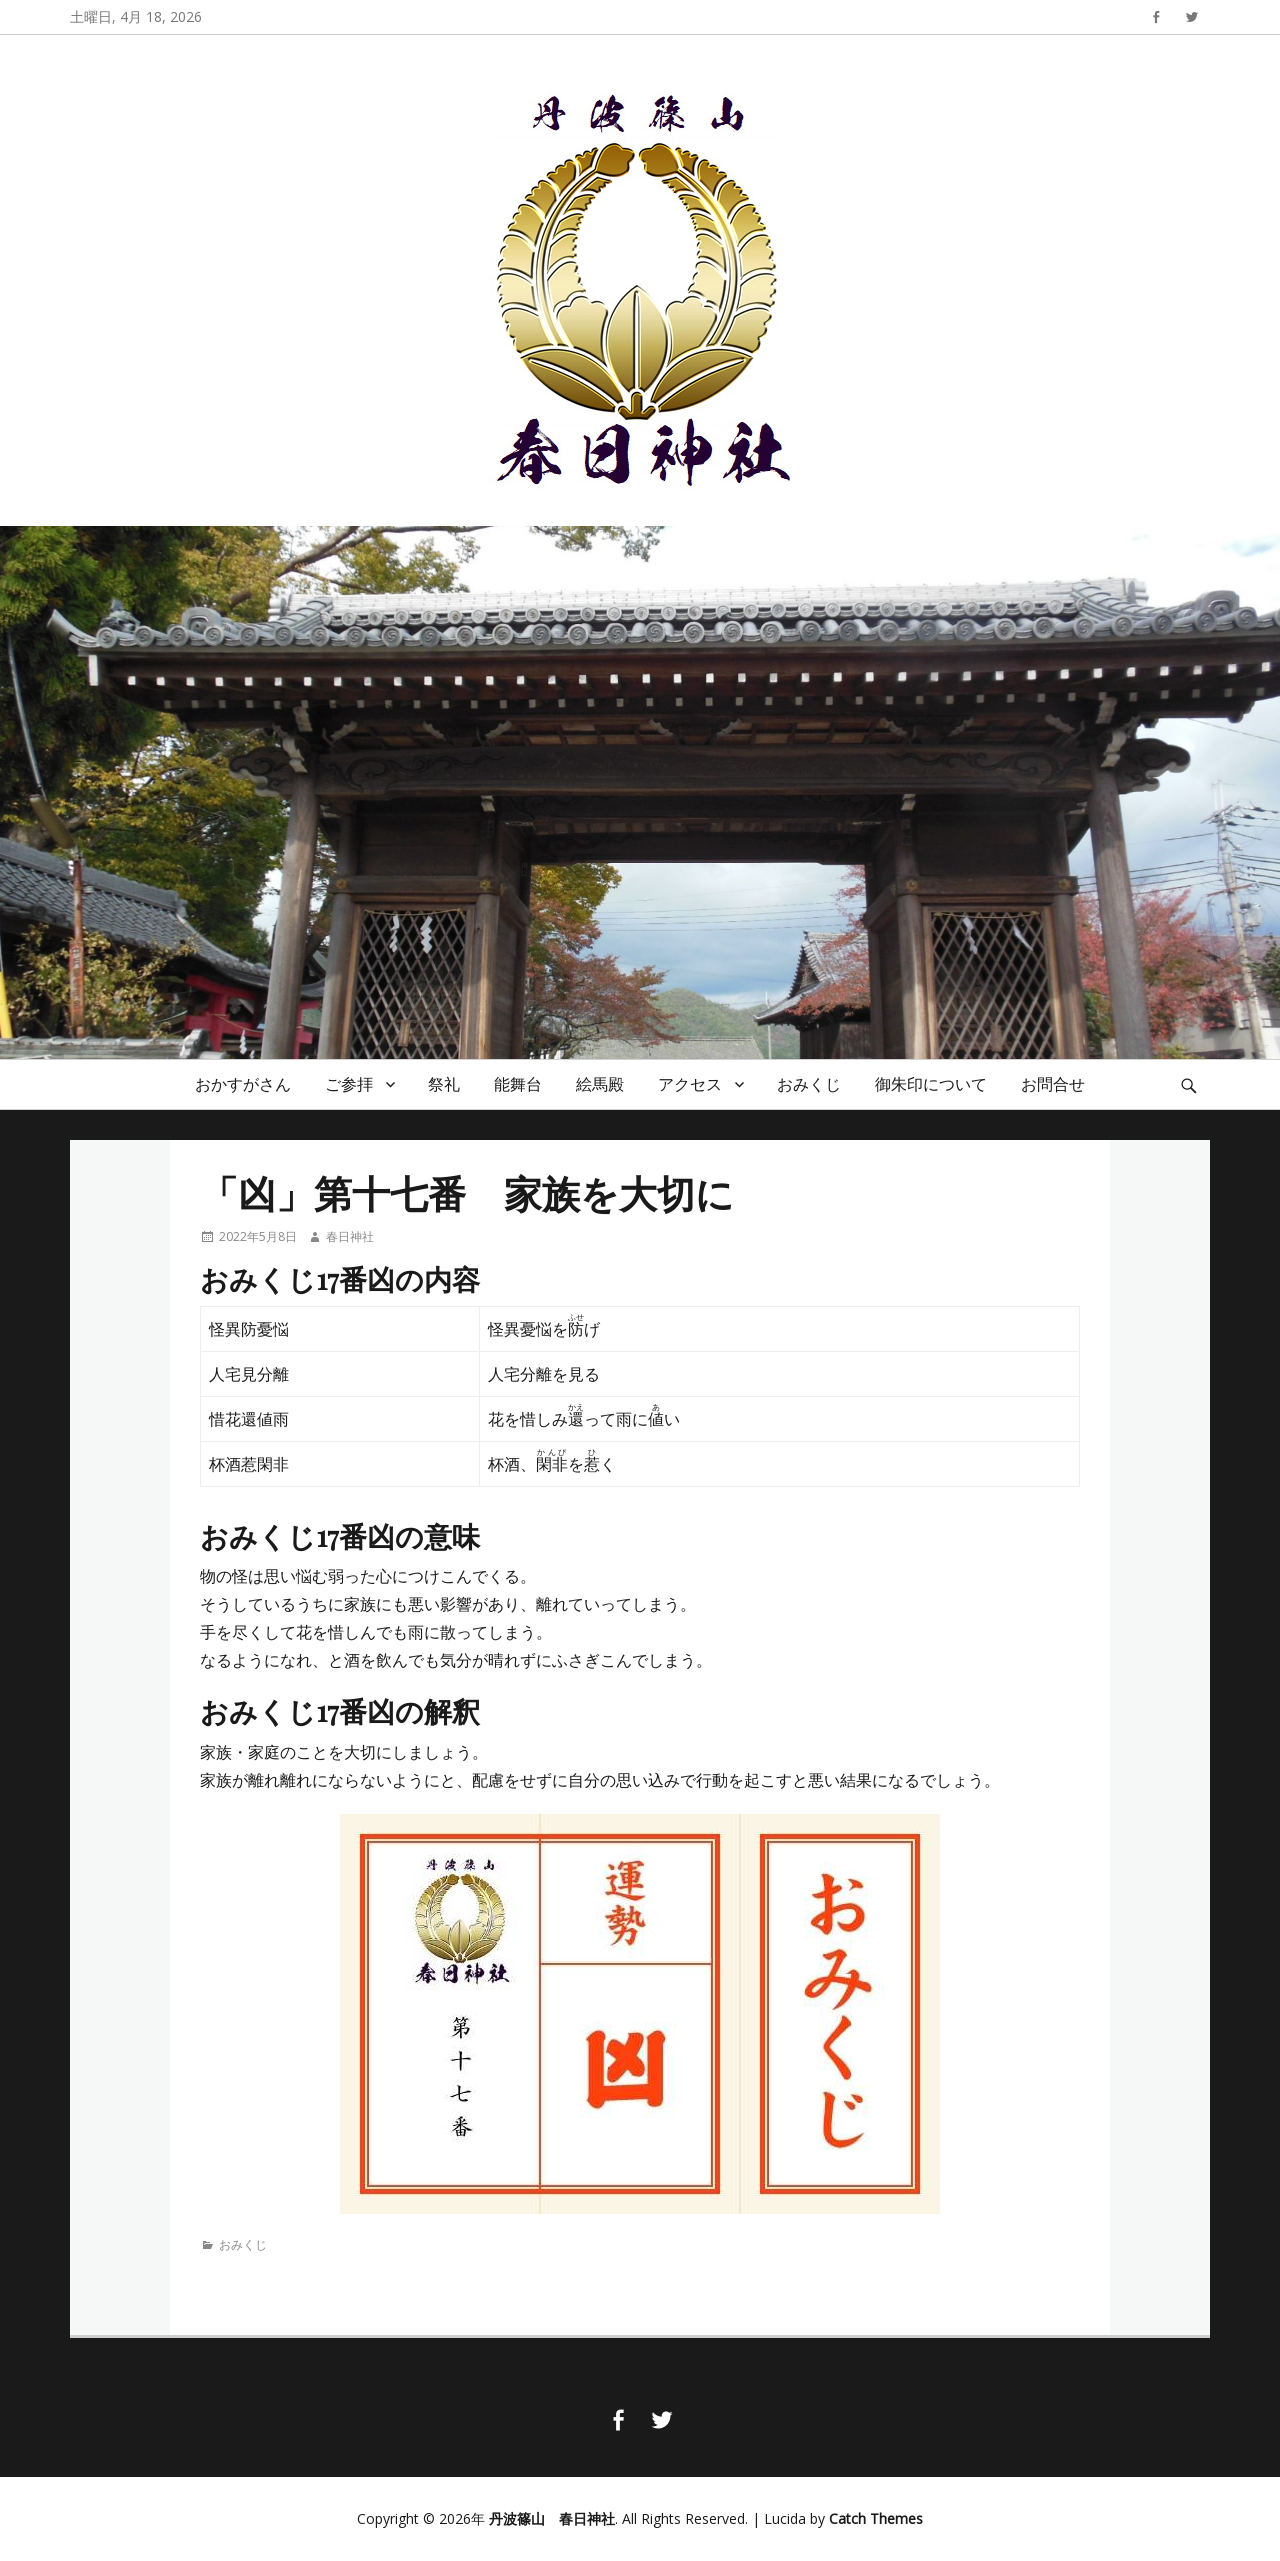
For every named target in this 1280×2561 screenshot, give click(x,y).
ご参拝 (349, 1084)
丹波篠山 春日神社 (552, 2518)
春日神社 (350, 1236)
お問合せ (1053, 1084)
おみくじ (809, 1084)
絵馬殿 (600, 1084)
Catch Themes (876, 2518)
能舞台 (518, 1084)
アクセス (690, 1084)
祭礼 (444, 1084)
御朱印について (931, 1084)
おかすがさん (243, 1084)
